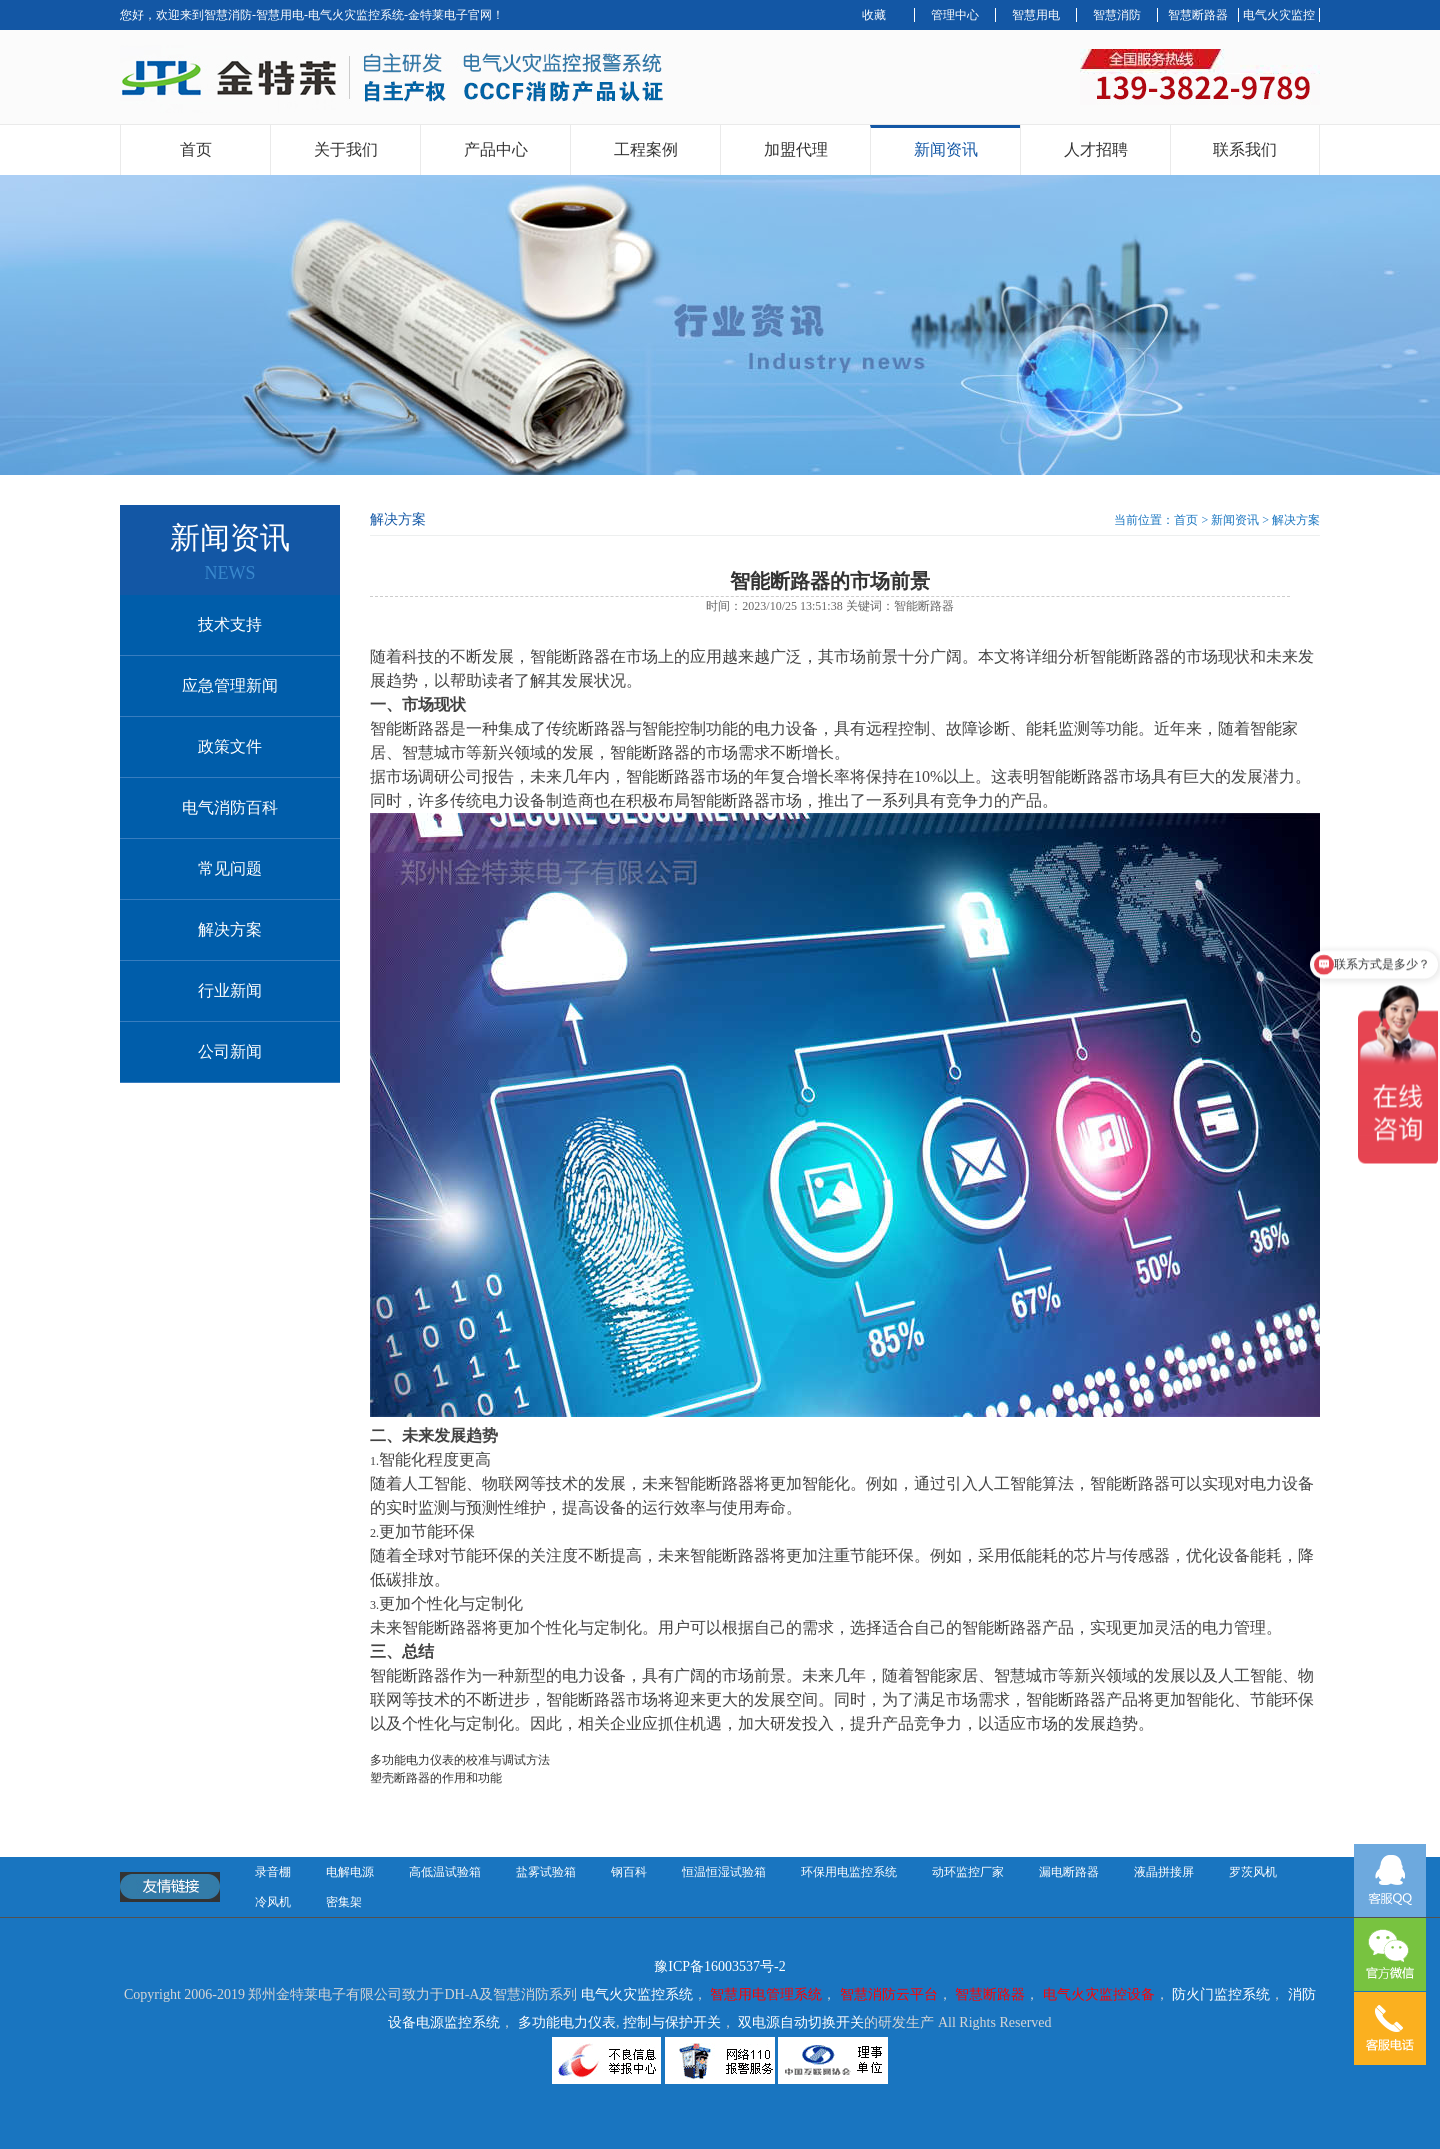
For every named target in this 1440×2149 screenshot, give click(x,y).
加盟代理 (796, 149)
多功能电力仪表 (567, 2022)
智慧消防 (1117, 15)
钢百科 (629, 1872)
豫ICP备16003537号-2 (719, 1966)
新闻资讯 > (1241, 520)
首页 (196, 149)
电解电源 (350, 1872)
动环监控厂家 (968, 1872)
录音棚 (273, 1872)
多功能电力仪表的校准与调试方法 (460, 1760)
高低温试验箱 (445, 1872)
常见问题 (230, 868)
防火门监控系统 (1221, 1994)
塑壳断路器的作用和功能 (436, 1778)
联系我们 (1245, 149)
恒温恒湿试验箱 (724, 1872)
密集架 (344, 1902)
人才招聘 (1096, 149)
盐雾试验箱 (546, 1872)
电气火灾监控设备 (1099, 1994)
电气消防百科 (230, 807)
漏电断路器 (1069, 1872)
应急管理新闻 (230, 685)
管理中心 (955, 15)
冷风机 (273, 1902)
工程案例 (646, 149)
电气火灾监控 (1279, 15)
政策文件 (230, 746)
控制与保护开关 (672, 2022)
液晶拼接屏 (1164, 1872)
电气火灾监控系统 (637, 1994)
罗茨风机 (1253, 1872)
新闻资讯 (946, 149)
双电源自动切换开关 (801, 2022)
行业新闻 (230, 990)
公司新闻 (230, 1051)
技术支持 (230, 624)
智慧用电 (1036, 15)
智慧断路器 (1198, 15)
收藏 (874, 15)
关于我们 (346, 149)
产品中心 (496, 149)
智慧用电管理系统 (766, 1994)
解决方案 (230, 929)
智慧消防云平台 (889, 1994)
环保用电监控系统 (849, 1872)
